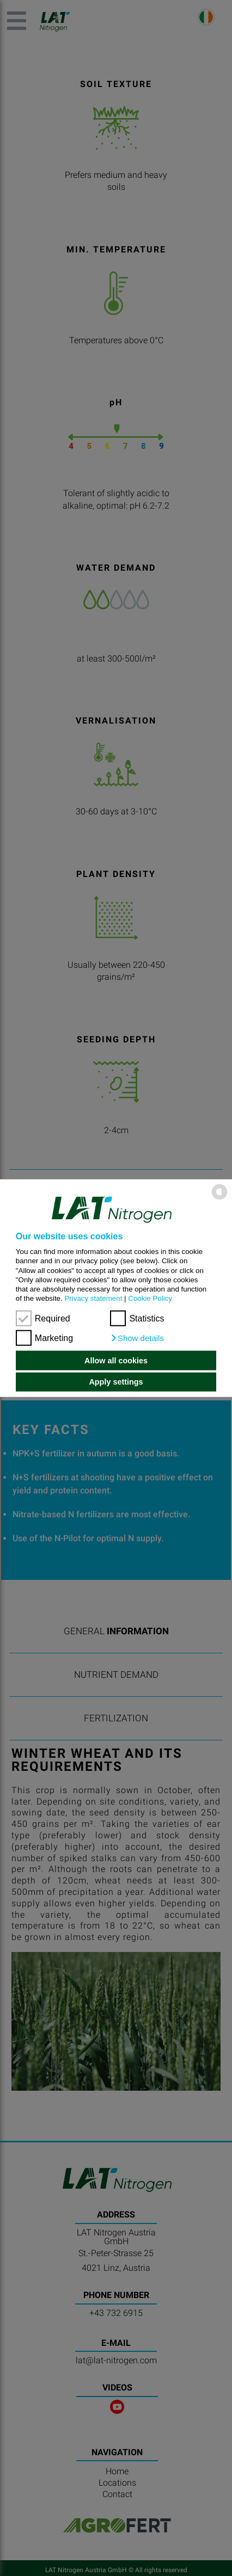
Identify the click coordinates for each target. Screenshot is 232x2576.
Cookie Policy (150, 1298)
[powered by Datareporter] (219, 1199)
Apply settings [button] (116, 1381)
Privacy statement (93, 1298)
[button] (137, 1338)
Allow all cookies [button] (116, 1360)
